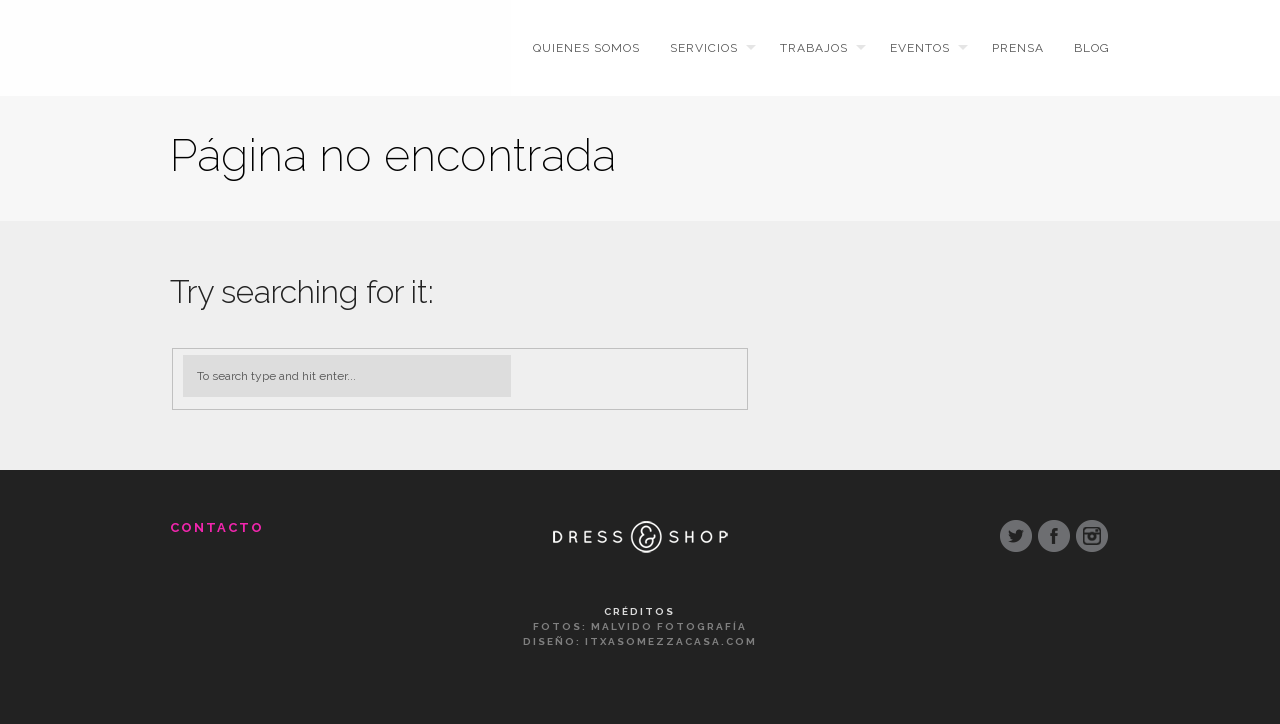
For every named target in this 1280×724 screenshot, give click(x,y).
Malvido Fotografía (669, 626)
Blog (1092, 48)
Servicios (704, 48)
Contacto (217, 527)
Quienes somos (586, 48)
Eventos (920, 48)
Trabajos (814, 48)
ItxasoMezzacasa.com (671, 641)
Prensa (1018, 48)
